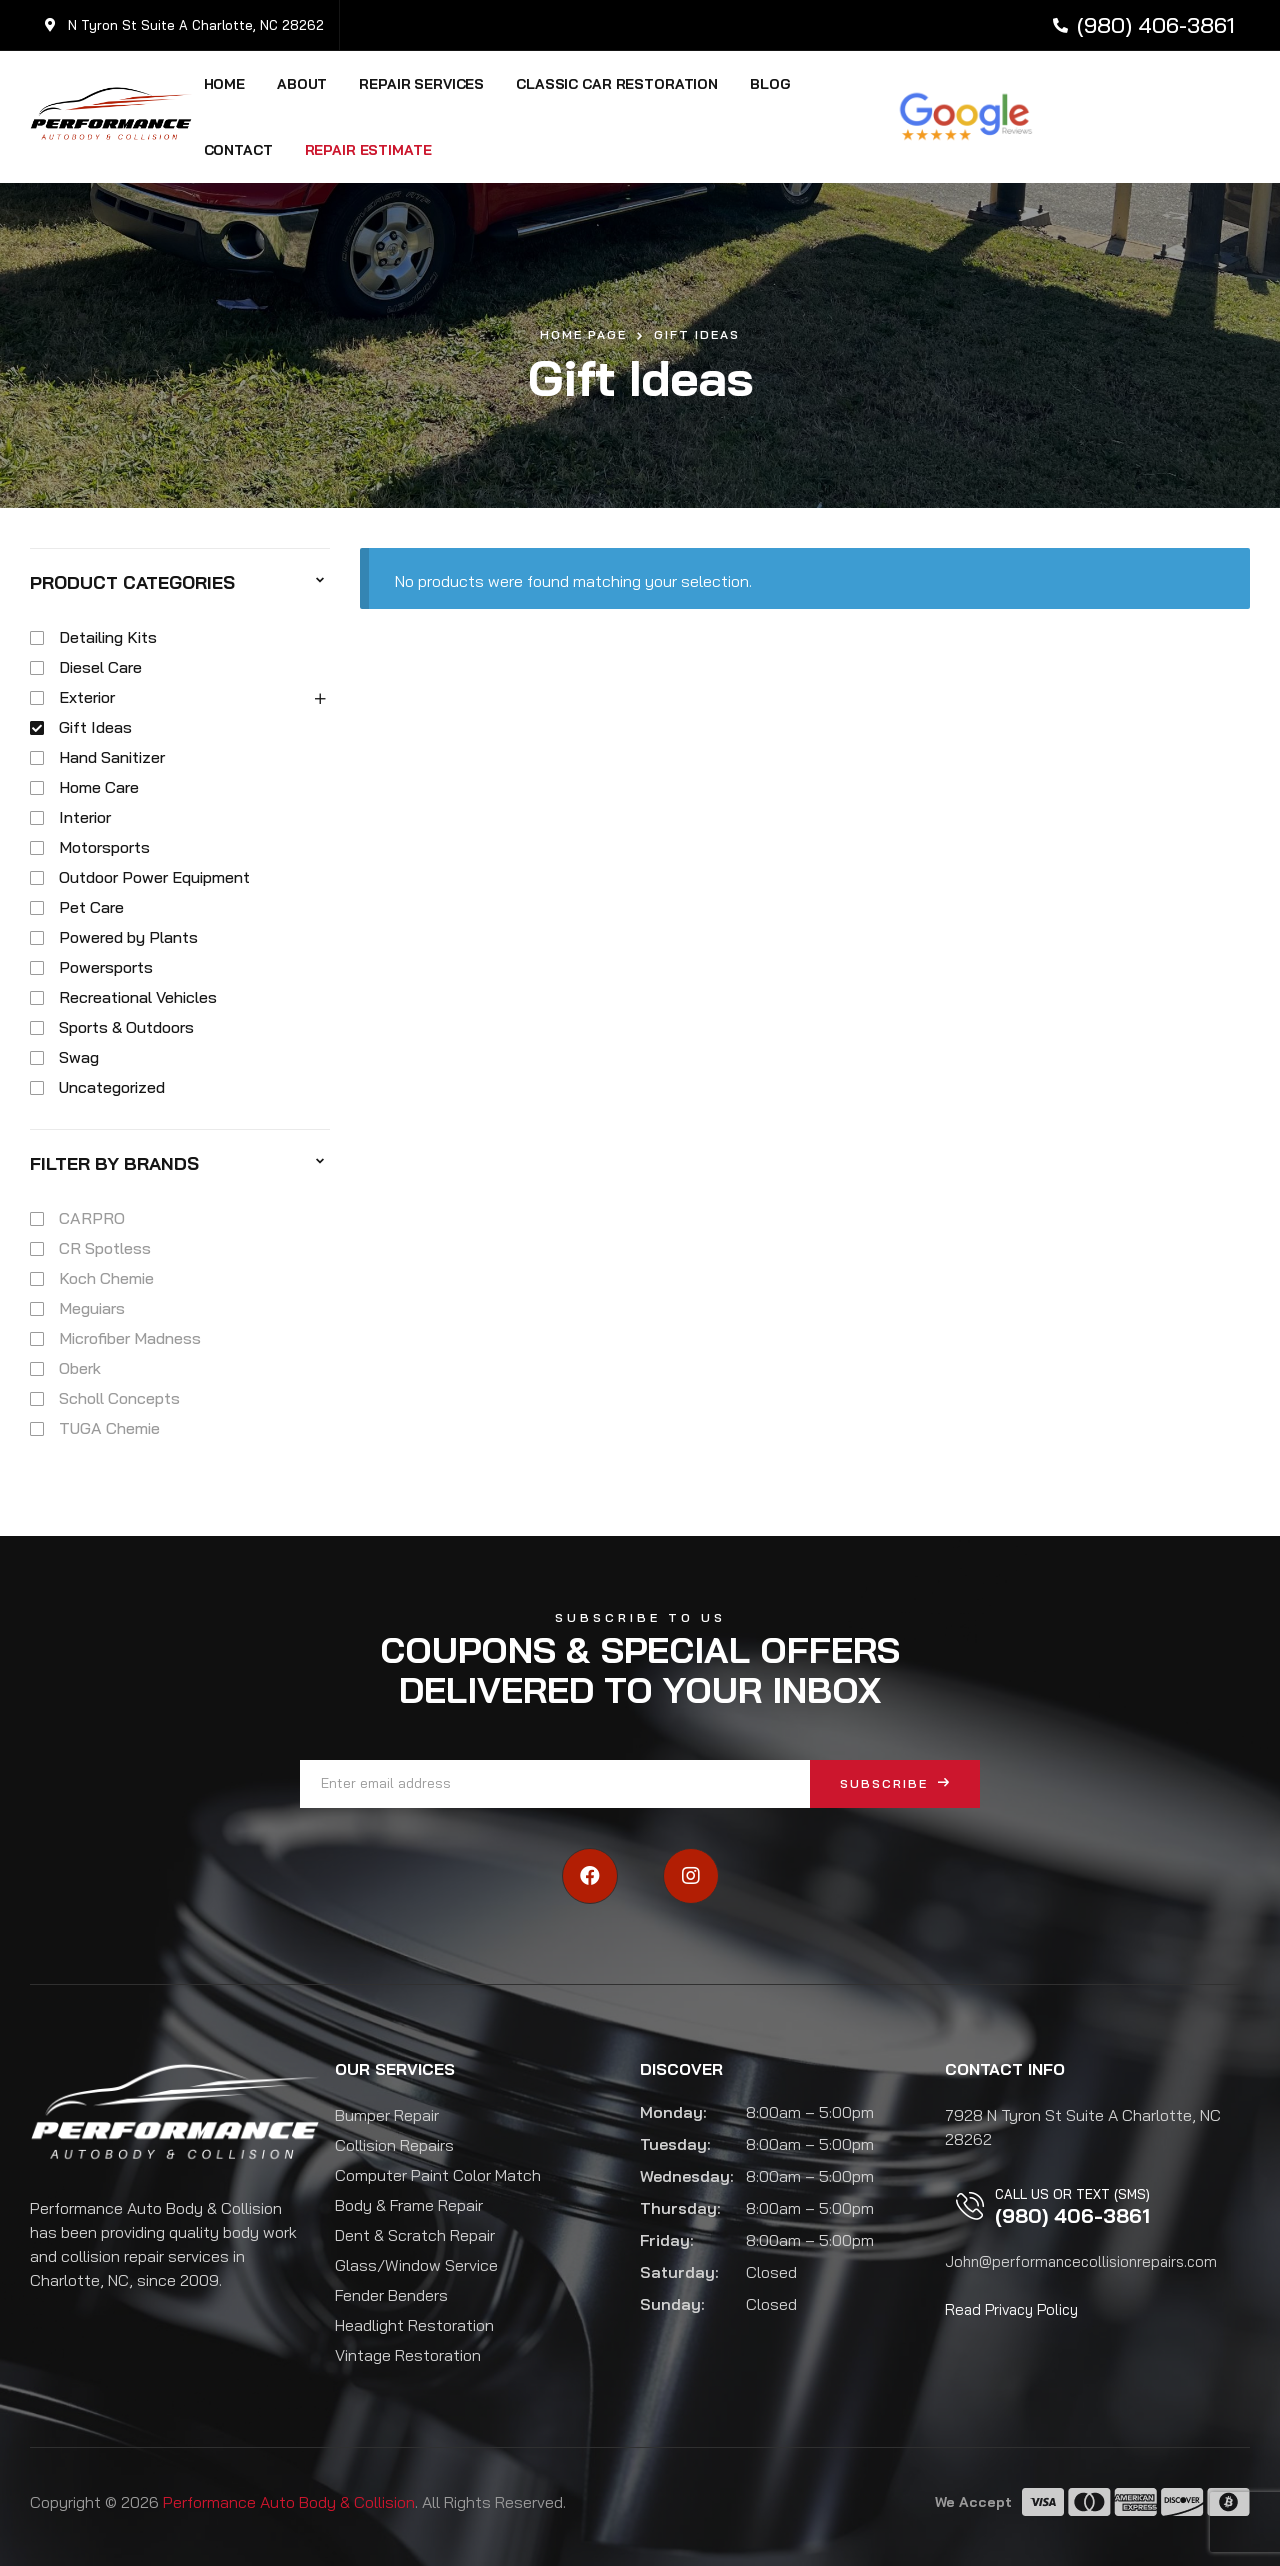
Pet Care (91, 907)
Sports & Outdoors (126, 1027)
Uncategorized (112, 1087)
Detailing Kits (108, 637)
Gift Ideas (95, 727)
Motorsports (104, 847)
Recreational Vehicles (138, 997)
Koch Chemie (106, 1278)
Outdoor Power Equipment (154, 877)
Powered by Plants (128, 937)
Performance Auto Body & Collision (289, 2502)
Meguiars (92, 1308)
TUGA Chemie (109, 1428)
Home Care (99, 787)
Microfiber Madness (130, 1338)
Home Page (583, 334)
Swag (79, 1057)
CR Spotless (105, 1248)
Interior (85, 817)
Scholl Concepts (119, 1398)
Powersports (106, 967)
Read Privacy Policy (1011, 2309)
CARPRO (92, 1218)
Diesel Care (100, 667)
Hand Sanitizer (112, 757)
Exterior (87, 697)
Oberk (80, 1368)
